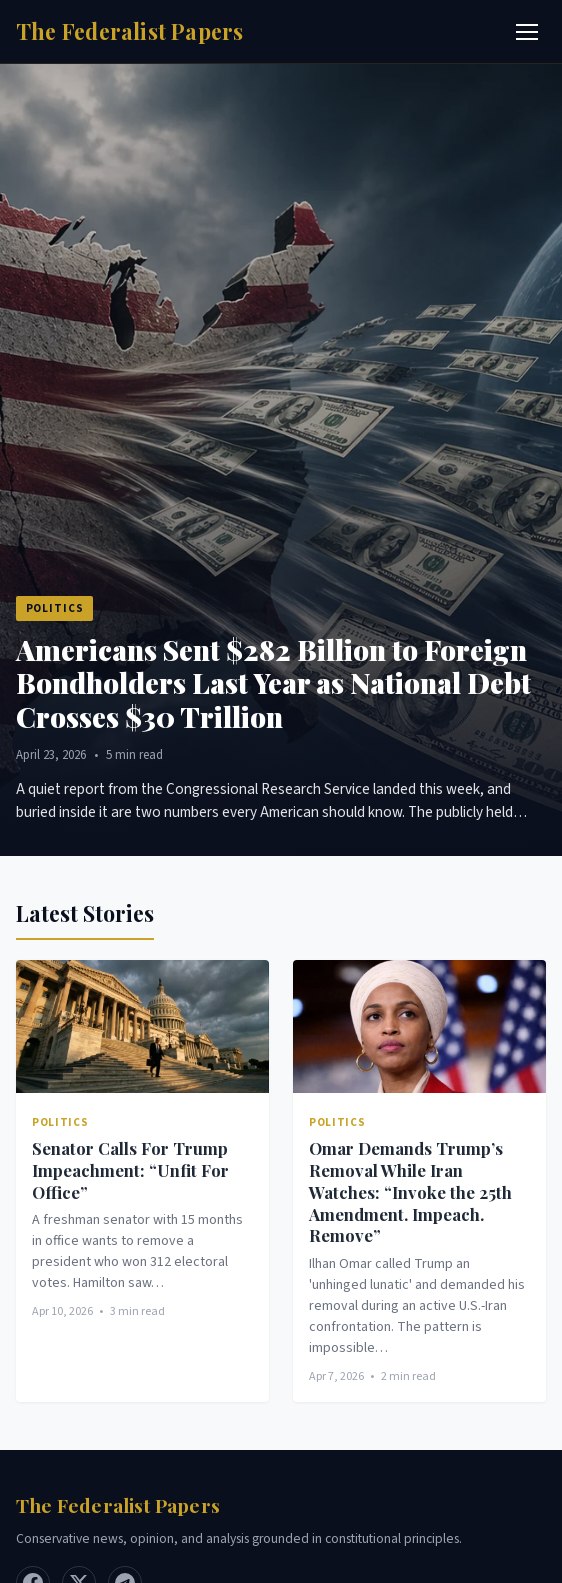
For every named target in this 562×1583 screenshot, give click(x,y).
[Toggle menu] (527, 32)
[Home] (130, 31)
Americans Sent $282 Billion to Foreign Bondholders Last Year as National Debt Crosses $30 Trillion (273, 683)
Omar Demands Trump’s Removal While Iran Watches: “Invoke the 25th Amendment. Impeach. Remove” (410, 1191)
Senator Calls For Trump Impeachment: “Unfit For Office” (130, 1170)
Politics (55, 608)
